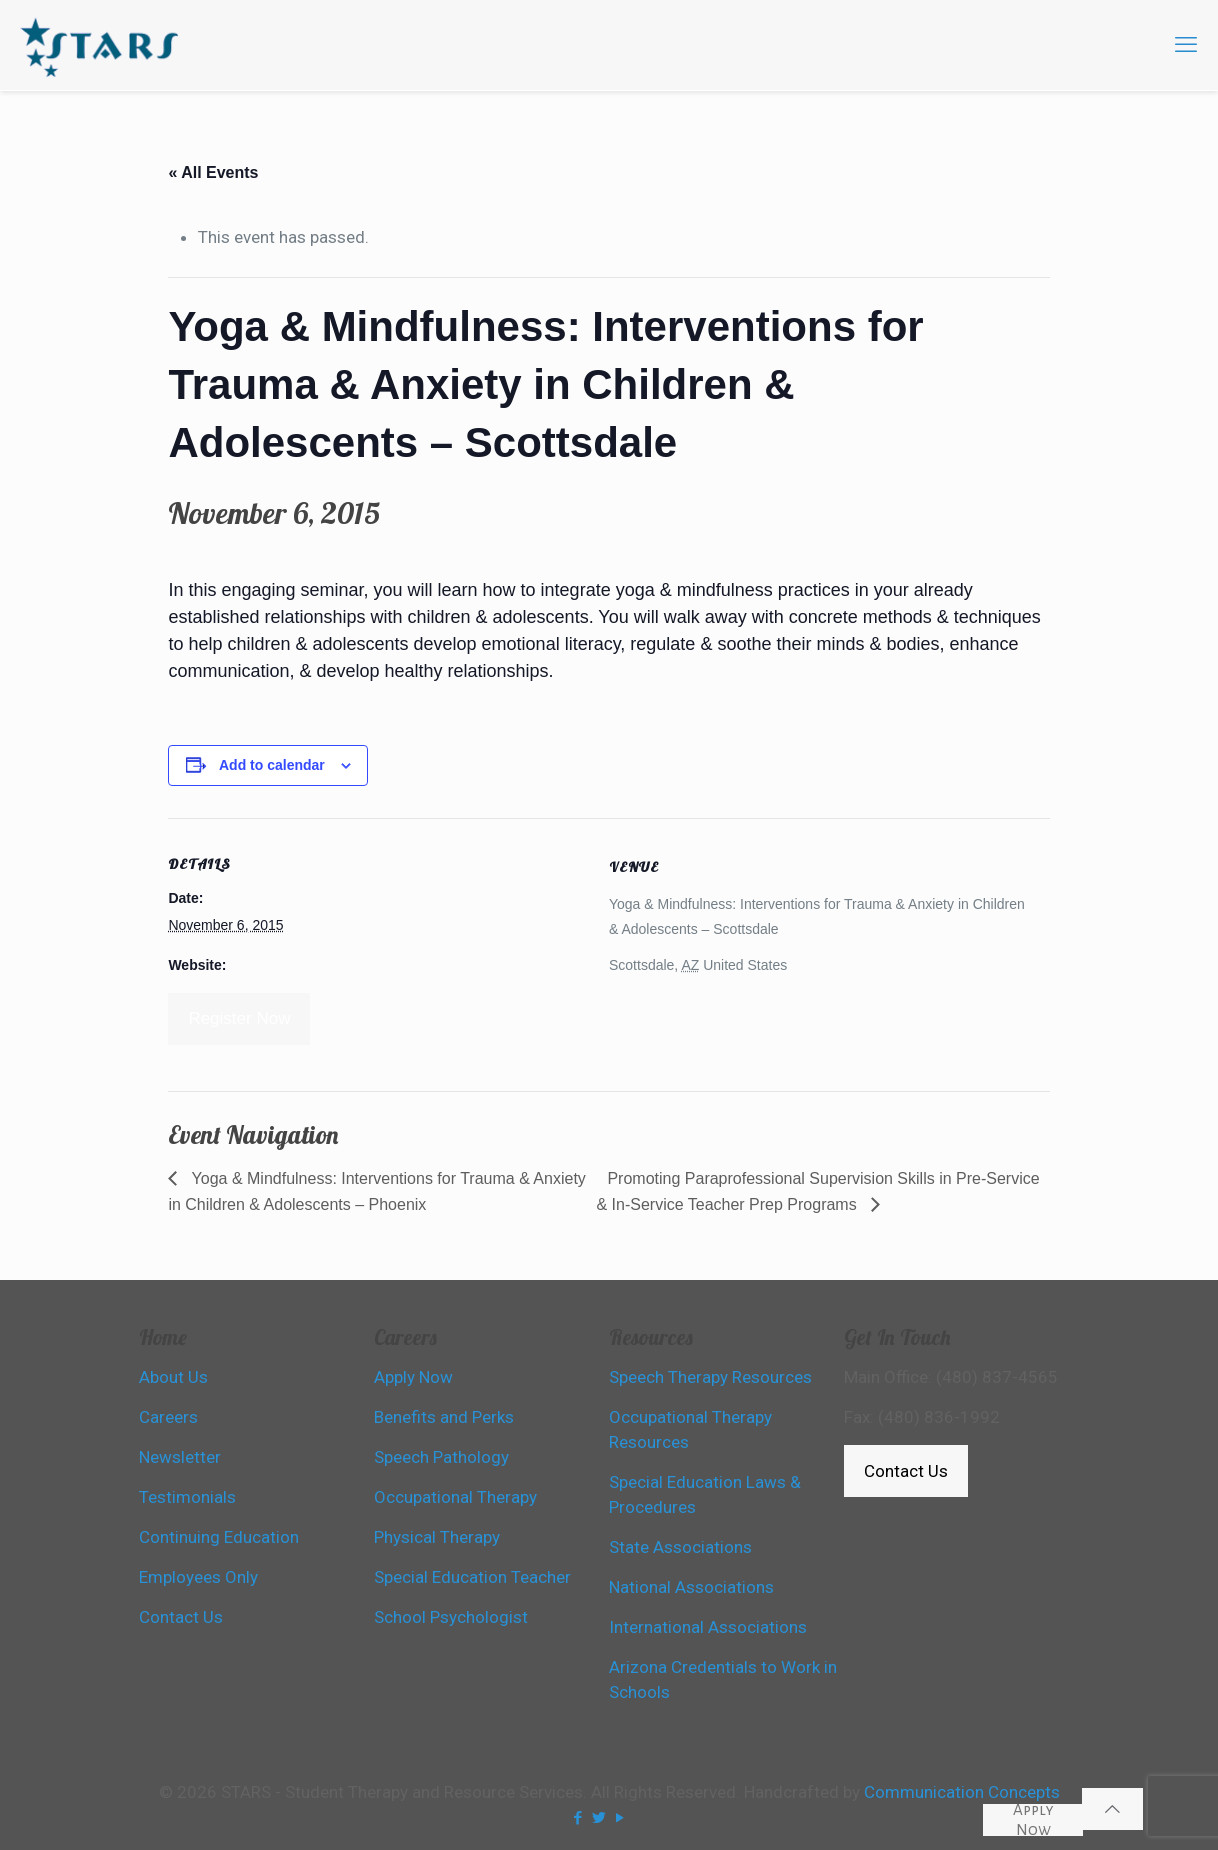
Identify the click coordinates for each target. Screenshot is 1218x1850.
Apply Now (1033, 1820)
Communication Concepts (962, 1792)
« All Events (213, 172)
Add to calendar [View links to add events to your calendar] (272, 765)
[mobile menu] (1186, 45)
